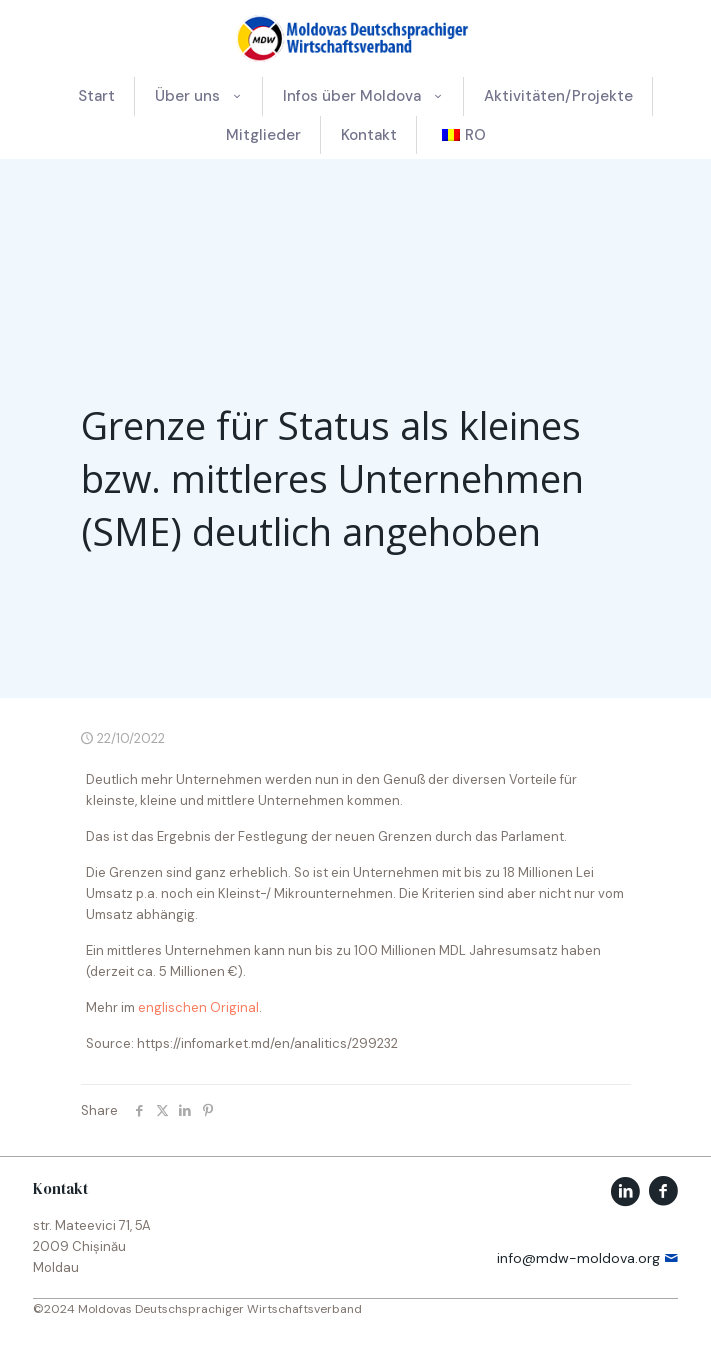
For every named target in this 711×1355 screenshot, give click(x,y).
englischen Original (198, 1007)
